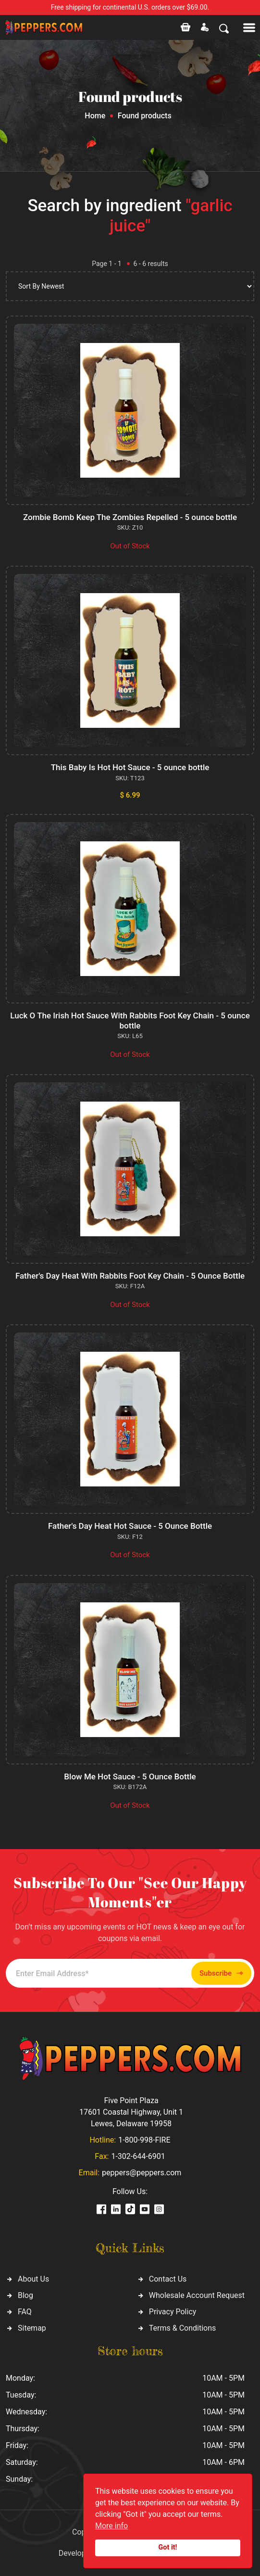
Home (95, 115)
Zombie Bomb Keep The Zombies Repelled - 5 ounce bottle (130, 517)
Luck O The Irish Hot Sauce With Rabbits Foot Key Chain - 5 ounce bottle (129, 1020)
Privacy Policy (173, 2311)
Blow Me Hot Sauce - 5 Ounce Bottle (130, 1776)
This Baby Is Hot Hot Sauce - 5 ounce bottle (130, 767)
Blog (25, 2295)
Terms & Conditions (182, 2328)
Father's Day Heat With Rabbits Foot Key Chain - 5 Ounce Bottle (130, 1276)
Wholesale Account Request (197, 2295)
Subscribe (221, 1973)
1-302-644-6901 (138, 2156)
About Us (33, 2279)
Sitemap (32, 2328)
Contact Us (168, 2279)
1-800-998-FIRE (144, 2140)
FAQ (25, 2311)
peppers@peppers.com (141, 2172)
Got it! (168, 2547)
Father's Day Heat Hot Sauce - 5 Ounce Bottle (130, 1526)
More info (111, 2525)
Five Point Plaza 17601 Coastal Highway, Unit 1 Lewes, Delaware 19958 (131, 2112)
